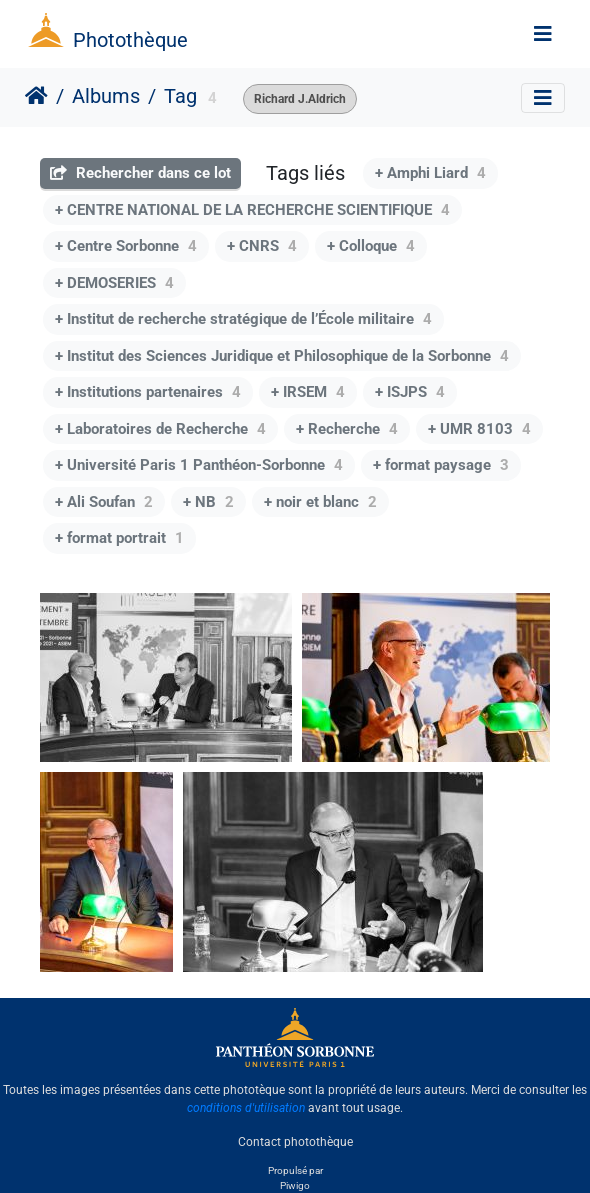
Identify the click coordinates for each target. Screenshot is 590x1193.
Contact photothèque (295, 1142)
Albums (106, 96)
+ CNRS (262, 246)
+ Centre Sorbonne (126, 246)
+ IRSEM (308, 392)
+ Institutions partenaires (148, 392)
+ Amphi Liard (430, 173)
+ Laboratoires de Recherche (160, 429)
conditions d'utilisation (246, 1108)
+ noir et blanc (320, 502)
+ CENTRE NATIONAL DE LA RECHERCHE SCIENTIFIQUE (252, 210)
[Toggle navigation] (543, 34)
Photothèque (130, 40)
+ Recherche (347, 429)
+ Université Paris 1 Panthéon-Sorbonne (199, 465)
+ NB (208, 502)
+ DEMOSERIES (114, 283)
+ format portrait (119, 538)
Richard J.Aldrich (300, 99)
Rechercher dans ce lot (140, 173)
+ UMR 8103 (479, 429)
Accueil (36, 96)
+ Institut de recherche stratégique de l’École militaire (243, 319)
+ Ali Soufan (104, 502)
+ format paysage (441, 465)
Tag (180, 96)
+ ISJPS (410, 392)
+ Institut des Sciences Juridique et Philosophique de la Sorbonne (282, 356)
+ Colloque (371, 246)
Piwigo (295, 1185)
